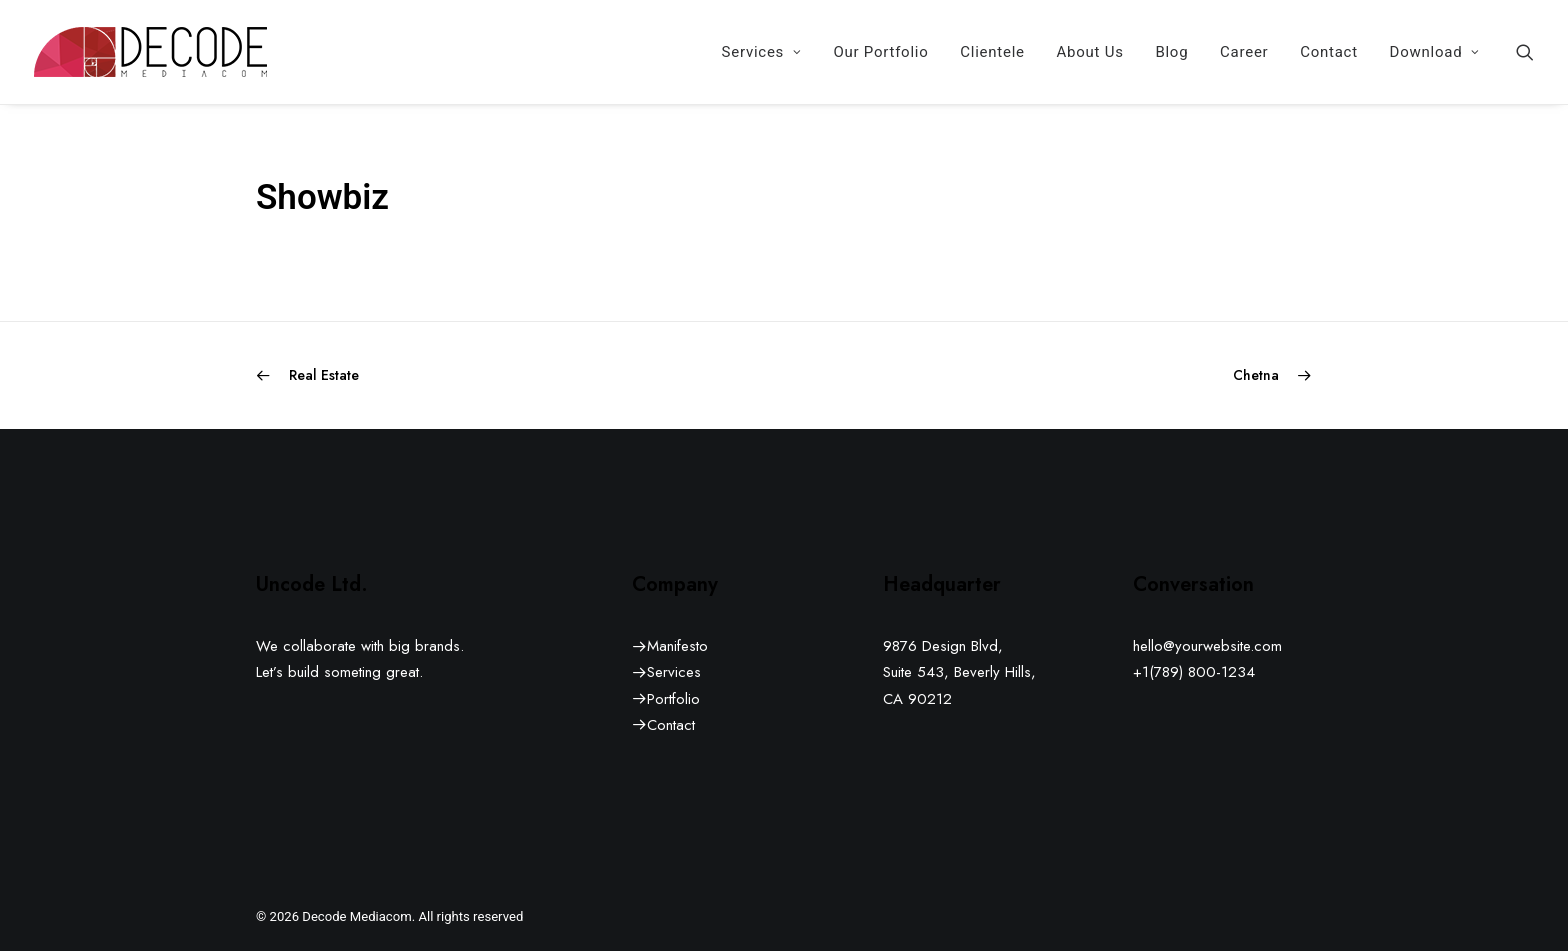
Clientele (992, 52)
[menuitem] (762, 52)
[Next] (1101, 375)
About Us (1090, 52)
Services (762, 52)
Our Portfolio (880, 52)
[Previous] (467, 375)
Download (1435, 52)
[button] (1525, 52)
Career (1244, 52)
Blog (1171, 52)
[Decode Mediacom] (150, 52)
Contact (1329, 52)
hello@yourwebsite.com (1207, 646)
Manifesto (677, 646)
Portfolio (673, 699)
